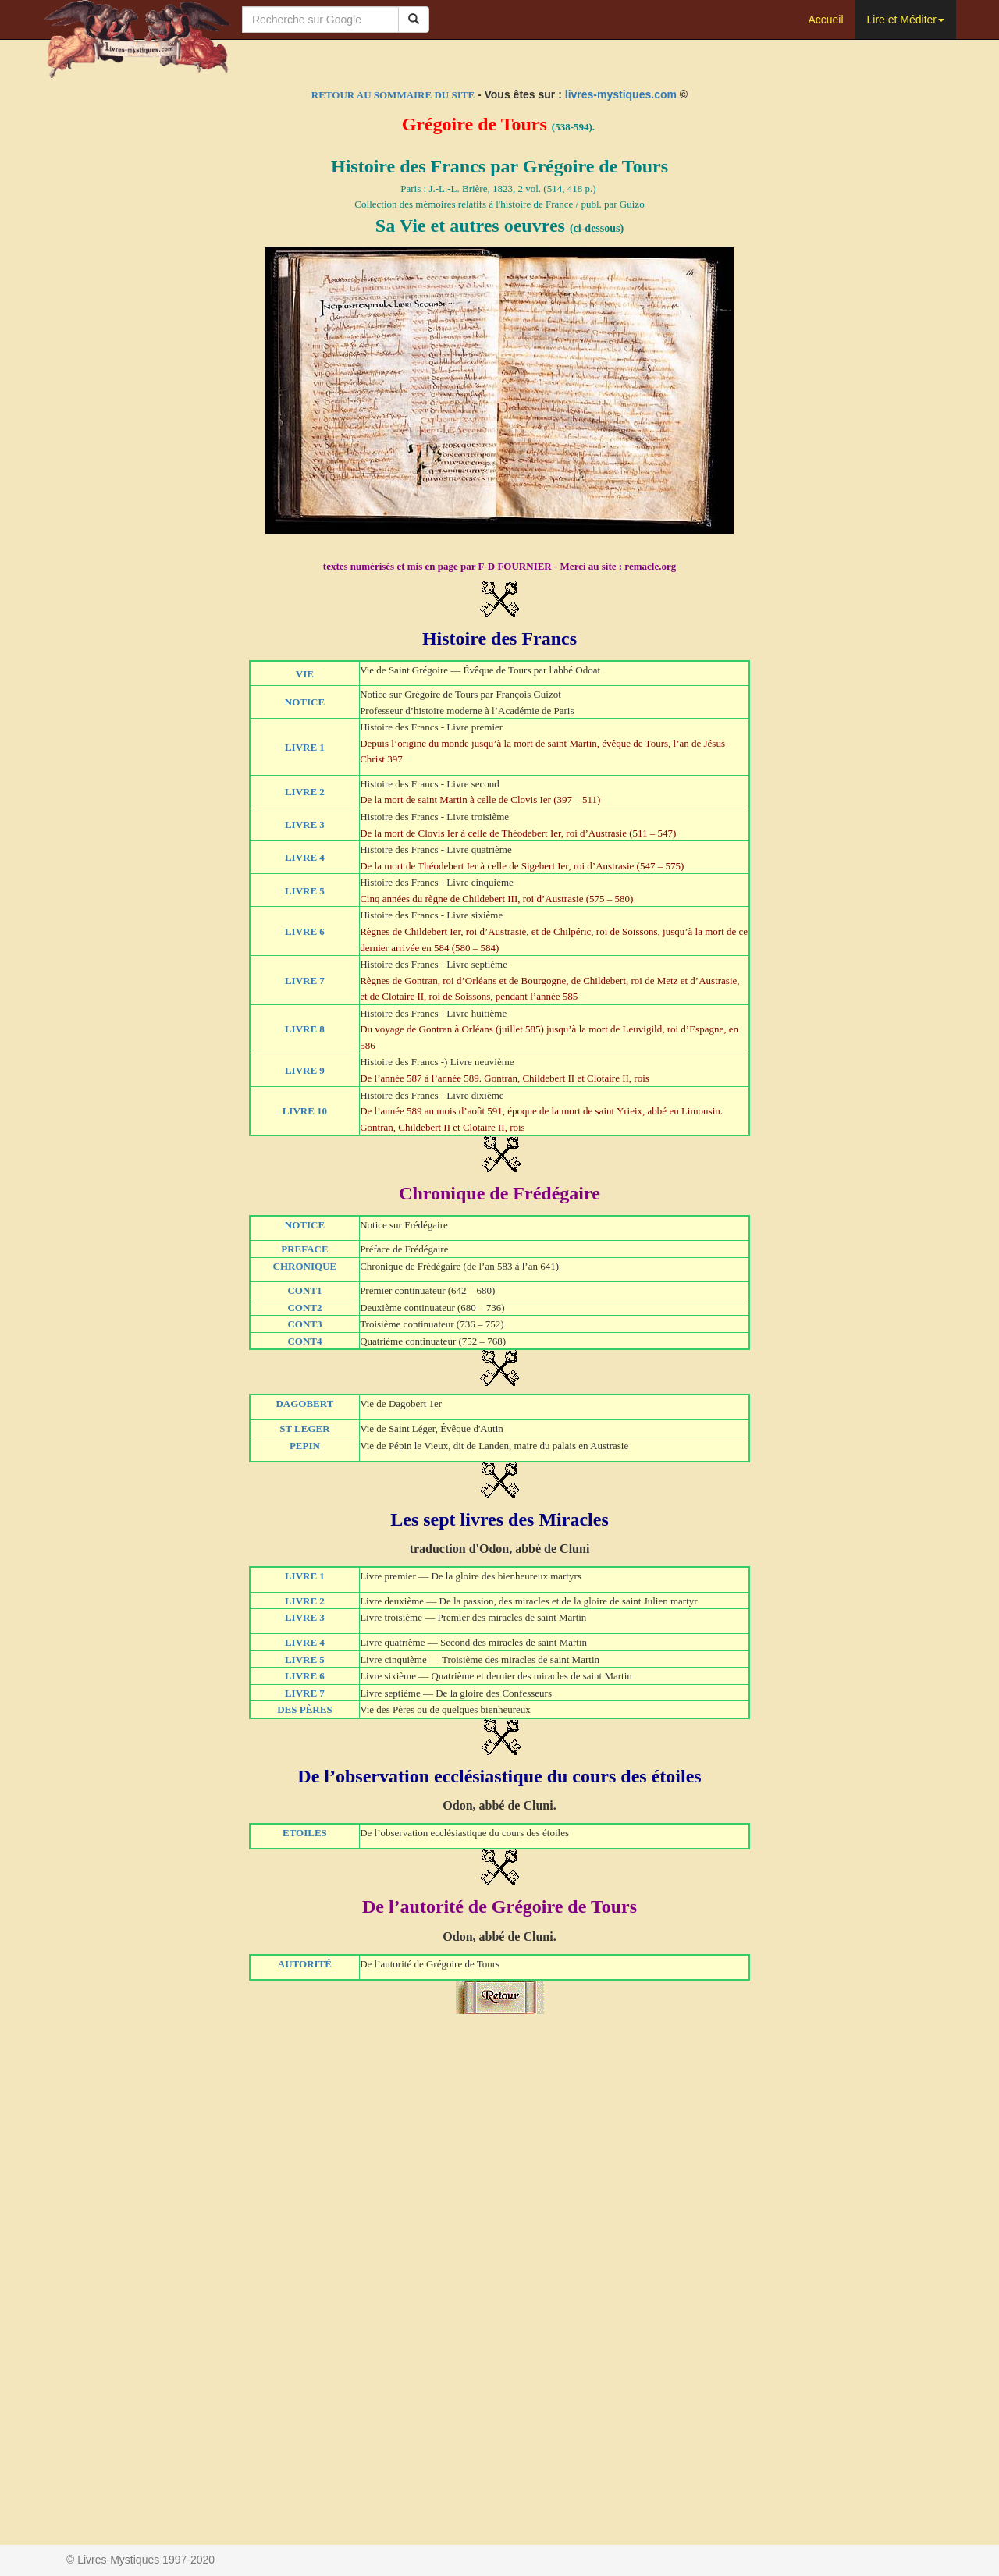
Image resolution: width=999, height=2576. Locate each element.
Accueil (825, 19)
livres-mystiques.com (621, 94)
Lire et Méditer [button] (905, 19)
